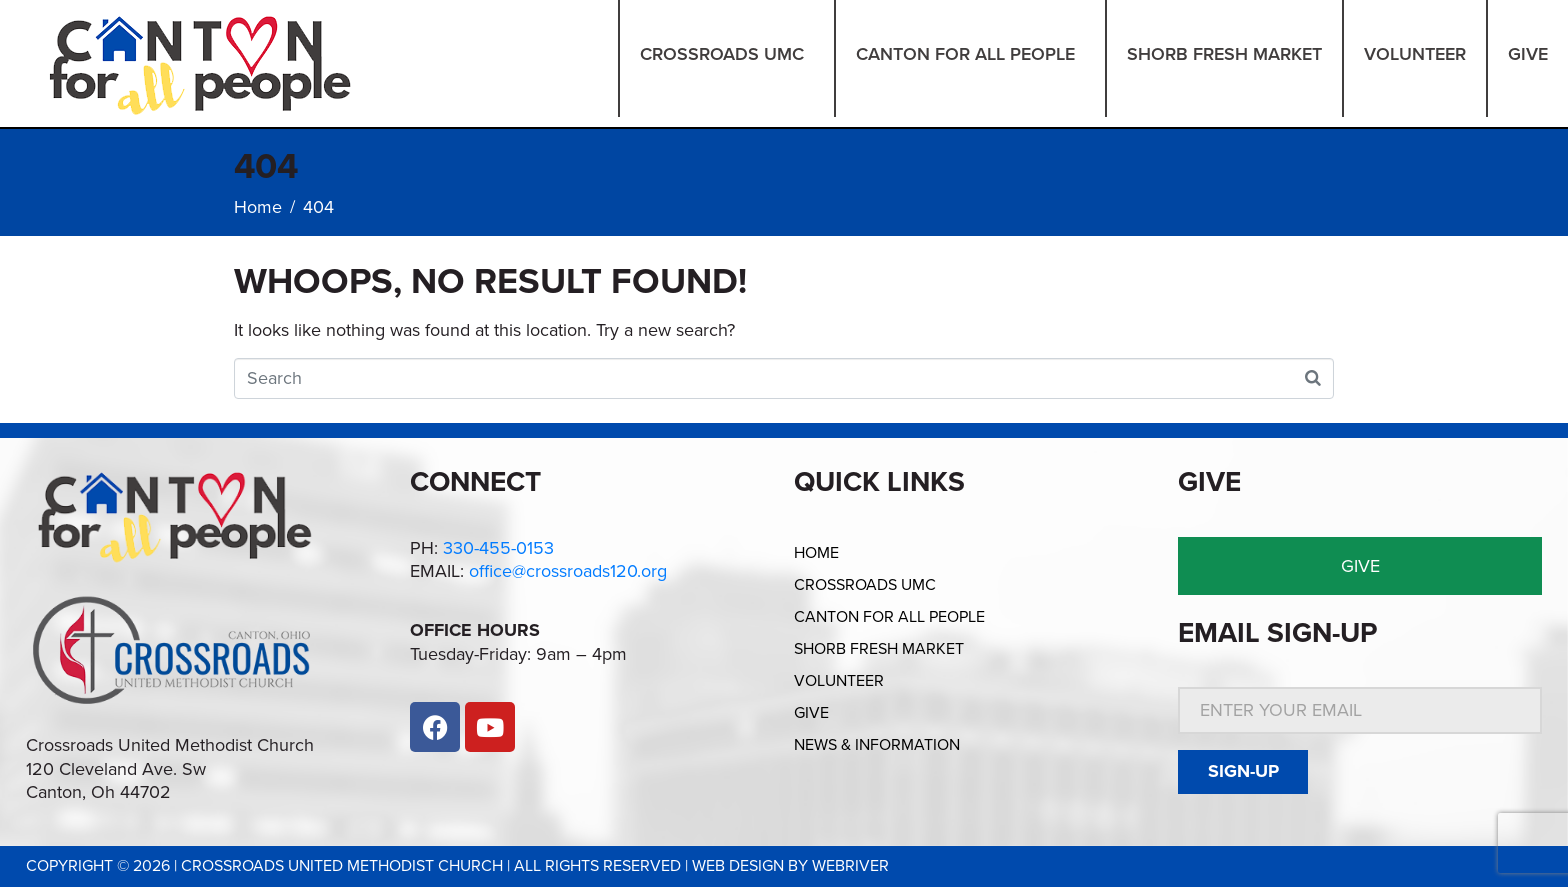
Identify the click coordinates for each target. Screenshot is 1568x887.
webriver (850, 866)
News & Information (877, 745)
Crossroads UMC (865, 585)
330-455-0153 (498, 548)
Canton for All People (889, 617)
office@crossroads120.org (568, 571)
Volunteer (839, 681)
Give (811, 713)
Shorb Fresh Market (879, 649)
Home (816, 553)
